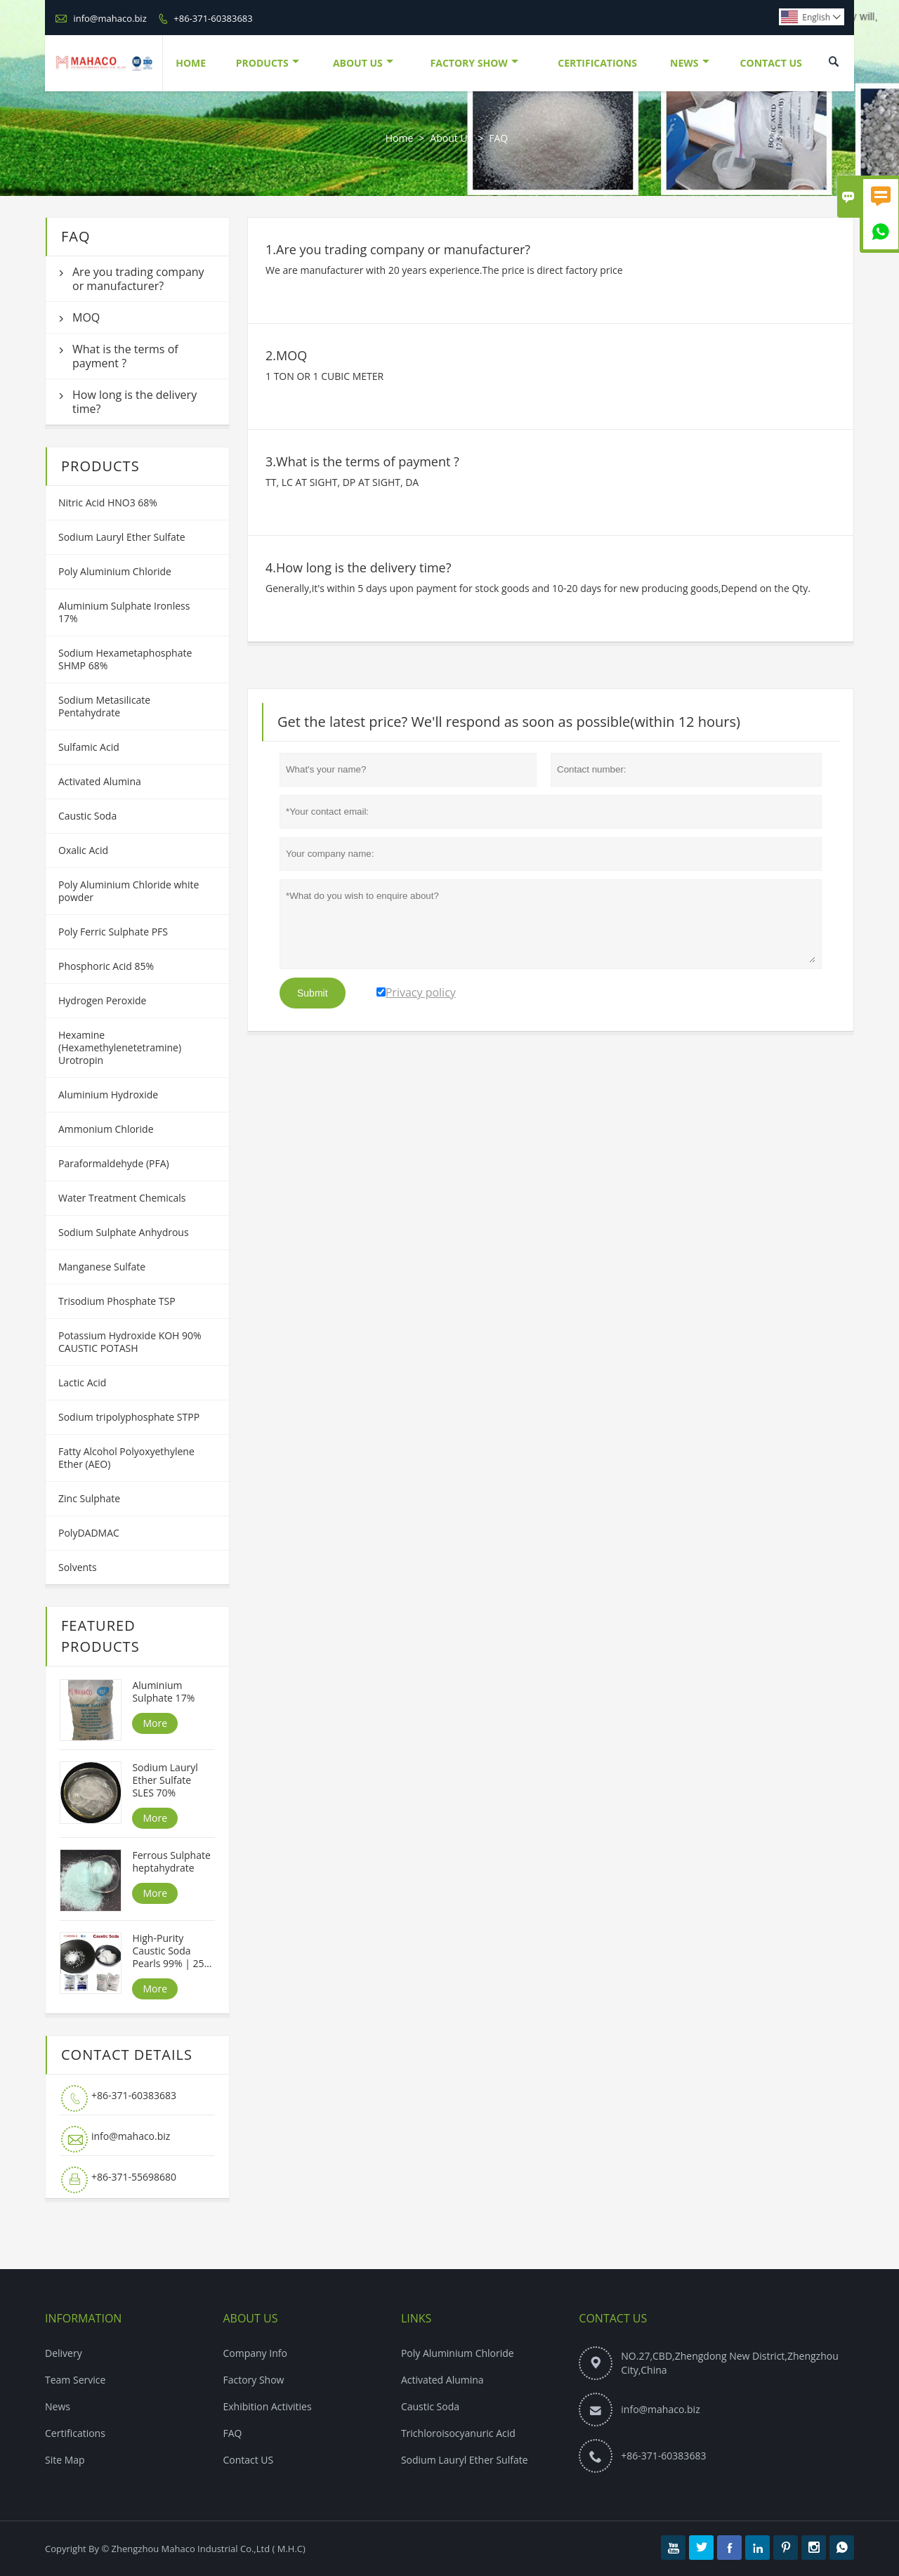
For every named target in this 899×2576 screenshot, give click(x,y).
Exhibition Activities (267, 2406)
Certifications (597, 63)
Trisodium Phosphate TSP (117, 1301)
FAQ (232, 2433)
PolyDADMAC (88, 1532)
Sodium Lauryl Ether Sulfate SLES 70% (164, 1780)
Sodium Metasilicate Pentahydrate (104, 706)
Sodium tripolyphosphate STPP (128, 1417)
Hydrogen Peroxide (102, 1000)
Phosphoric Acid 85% (106, 966)
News (689, 63)
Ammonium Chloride (106, 1129)
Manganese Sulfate (101, 1266)
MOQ (86, 317)
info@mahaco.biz (109, 18)
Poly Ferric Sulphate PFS (113, 931)
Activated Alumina (99, 781)
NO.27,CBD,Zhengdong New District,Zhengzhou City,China (729, 2363)
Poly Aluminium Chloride (114, 571)
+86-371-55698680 (133, 2176)
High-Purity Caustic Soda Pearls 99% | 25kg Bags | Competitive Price (173, 1951)
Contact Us (771, 63)
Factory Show (474, 63)
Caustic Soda (87, 815)
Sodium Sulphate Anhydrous (123, 1232)
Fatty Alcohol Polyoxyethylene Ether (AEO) (126, 1458)
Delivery (63, 2353)
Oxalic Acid (83, 850)
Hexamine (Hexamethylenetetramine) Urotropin (119, 1047)
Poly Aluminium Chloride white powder (128, 891)
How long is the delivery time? (134, 402)
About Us (363, 63)
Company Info (255, 2353)
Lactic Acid (82, 1382)
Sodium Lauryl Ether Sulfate (121, 537)
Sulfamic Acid (88, 747)
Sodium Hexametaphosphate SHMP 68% (125, 659)
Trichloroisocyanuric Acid (458, 2433)
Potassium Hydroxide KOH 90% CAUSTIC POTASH (130, 1342)
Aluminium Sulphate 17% (163, 1691)
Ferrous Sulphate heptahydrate (171, 1861)
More (155, 1723)
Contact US (248, 2459)
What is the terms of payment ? (125, 356)
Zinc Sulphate (89, 1498)
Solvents (77, 1567)
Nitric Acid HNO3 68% (107, 502)
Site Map (65, 2459)
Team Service (75, 2379)
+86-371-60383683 (212, 18)
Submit (312, 993)
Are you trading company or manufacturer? (138, 279)
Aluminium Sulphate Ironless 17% (124, 612)
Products (267, 63)
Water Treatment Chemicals (121, 1197)
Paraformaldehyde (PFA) (113, 1163)
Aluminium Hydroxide (108, 1094)
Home (191, 63)
